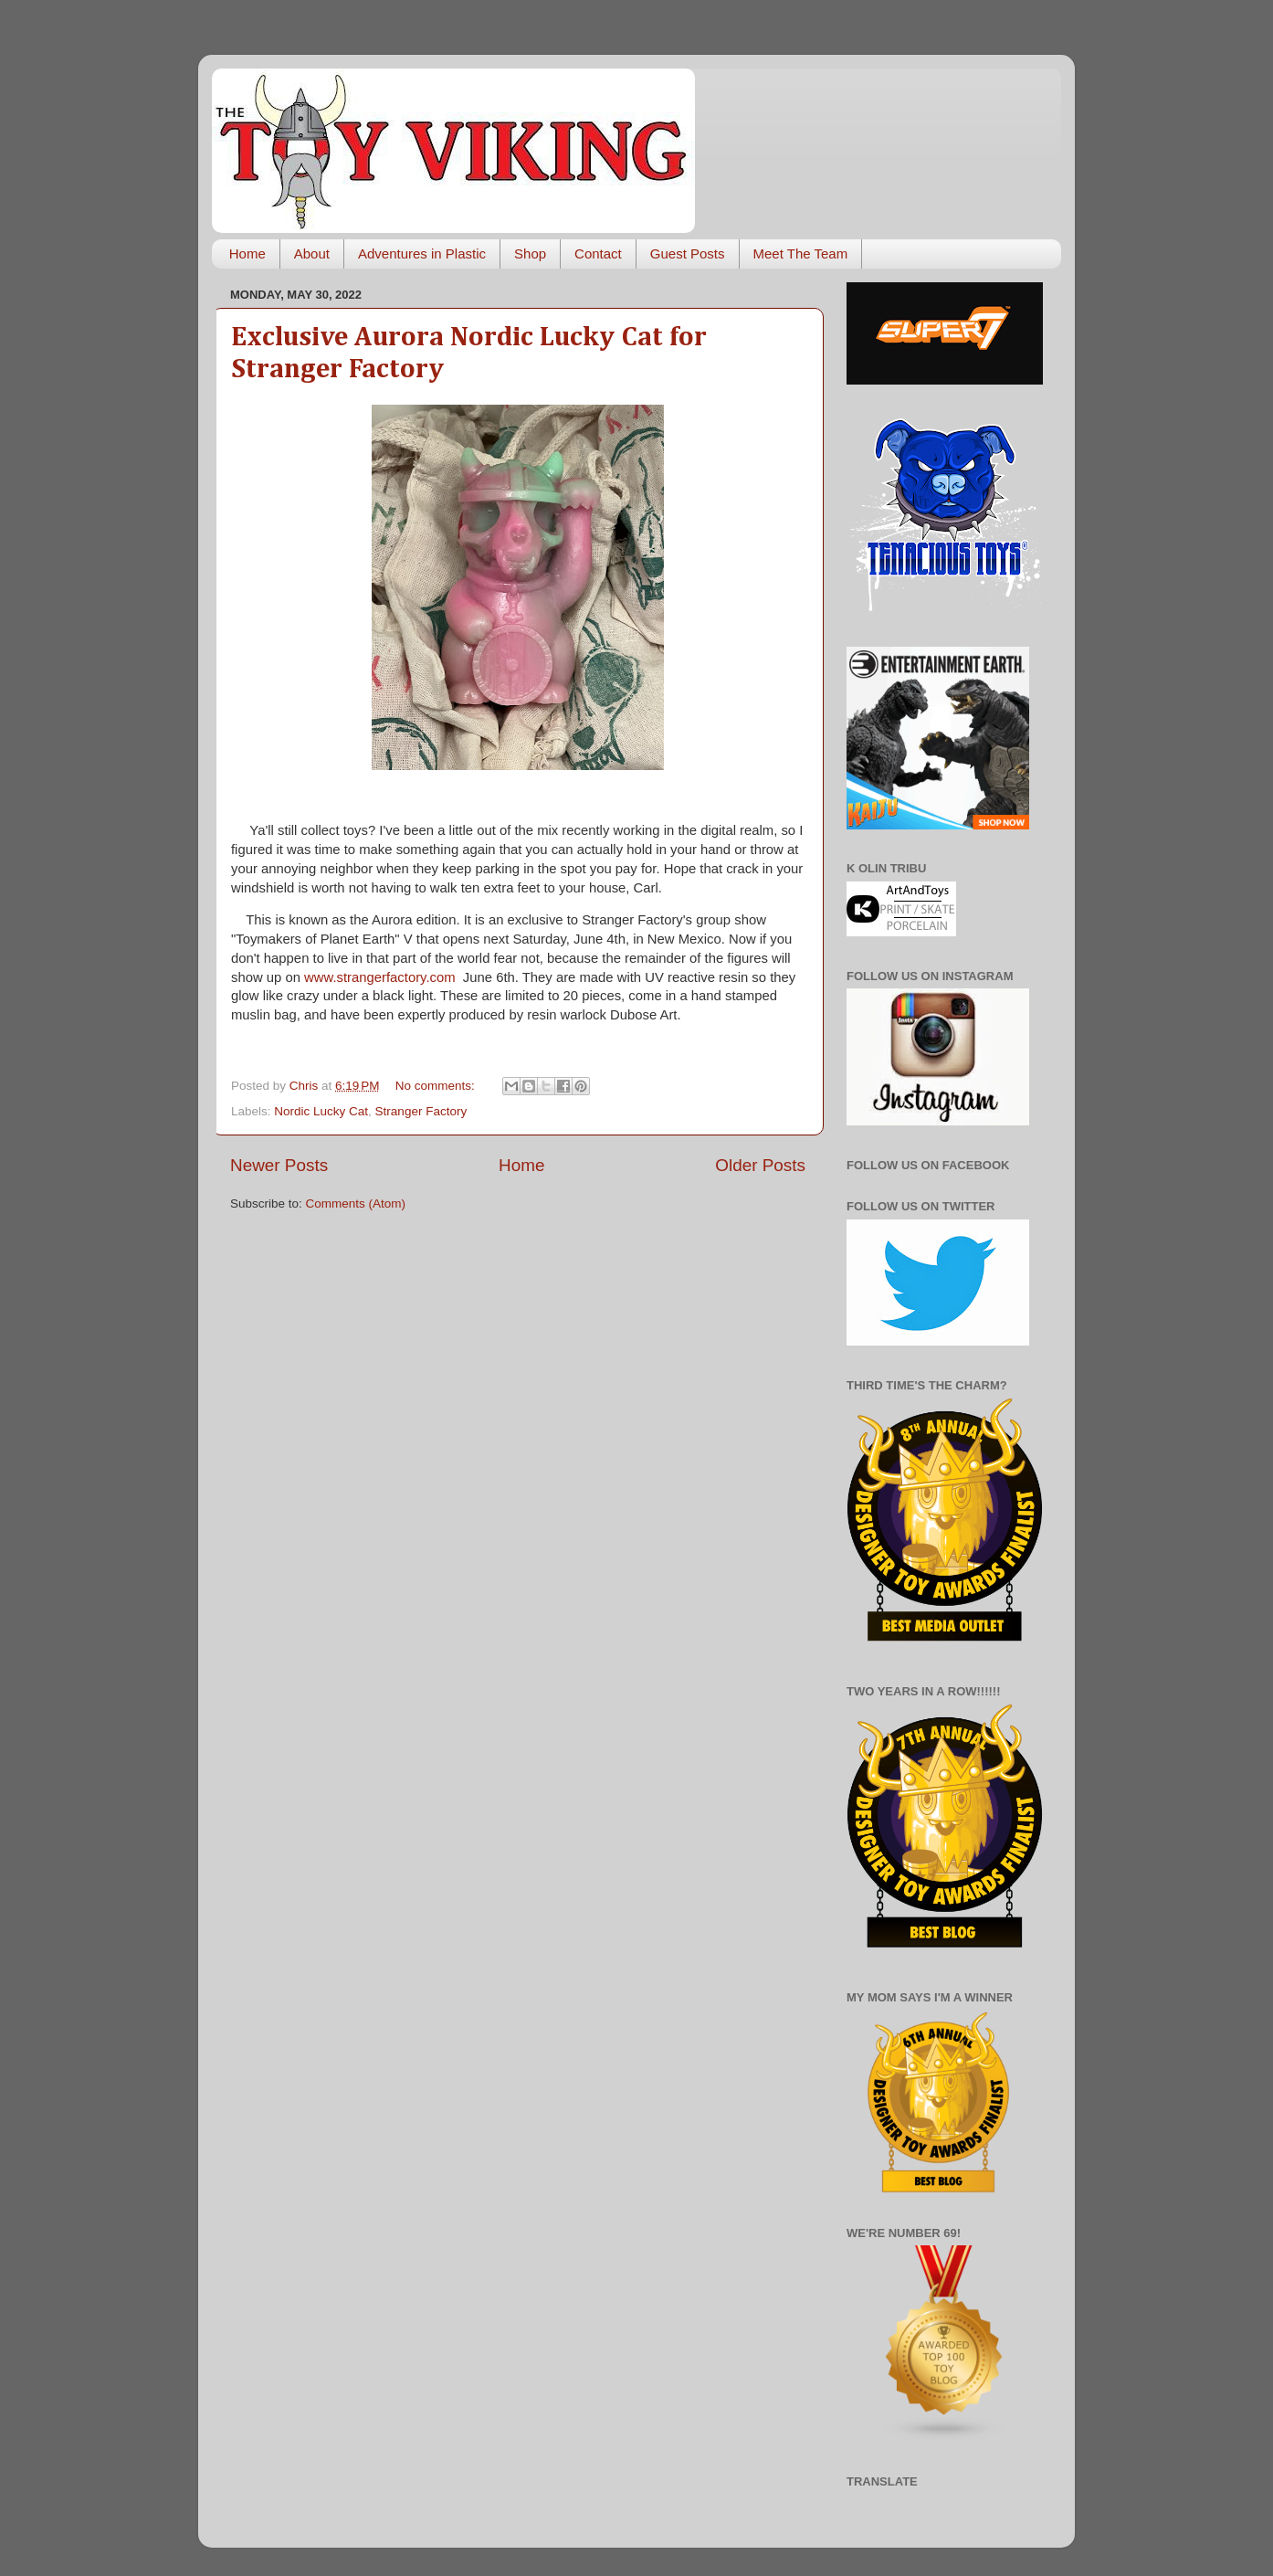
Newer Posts (279, 1165)
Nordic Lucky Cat (321, 1111)
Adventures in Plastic (422, 253)
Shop (530, 253)
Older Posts (760, 1165)
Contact (598, 253)
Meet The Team (800, 253)
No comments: (437, 1086)
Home (247, 253)
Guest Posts (687, 253)
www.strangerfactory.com (380, 977)
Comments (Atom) (356, 1203)
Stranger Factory (421, 1111)
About (312, 253)
